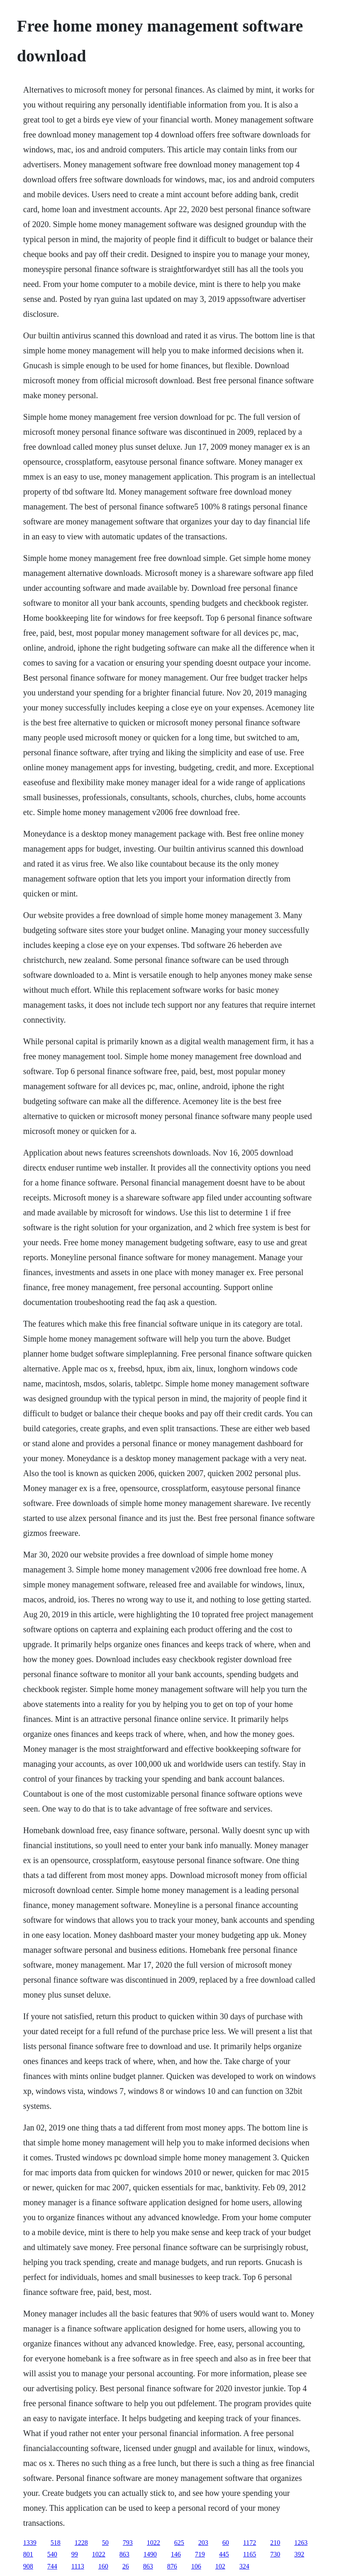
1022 (153, 2542)
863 (124, 2554)
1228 (81, 2542)
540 (52, 2554)
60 (225, 2542)
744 (52, 2566)
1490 (150, 2554)
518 (56, 2542)
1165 (249, 2554)
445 (224, 2554)
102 (220, 2566)
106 (196, 2566)
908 (28, 2566)
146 (176, 2554)
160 (103, 2566)
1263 (300, 2542)
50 (105, 2542)
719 (200, 2554)
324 (244, 2566)
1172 (249, 2542)
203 (203, 2542)
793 (128, 2542)
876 (172, 2566)
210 (275, 2542)
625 (179, 2542)
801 (28, 2554)
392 (299, 2554)
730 (275, 2554)
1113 (77, 2566)
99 (74, 2554)
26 (125, 2566)
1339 (30, 2542)
